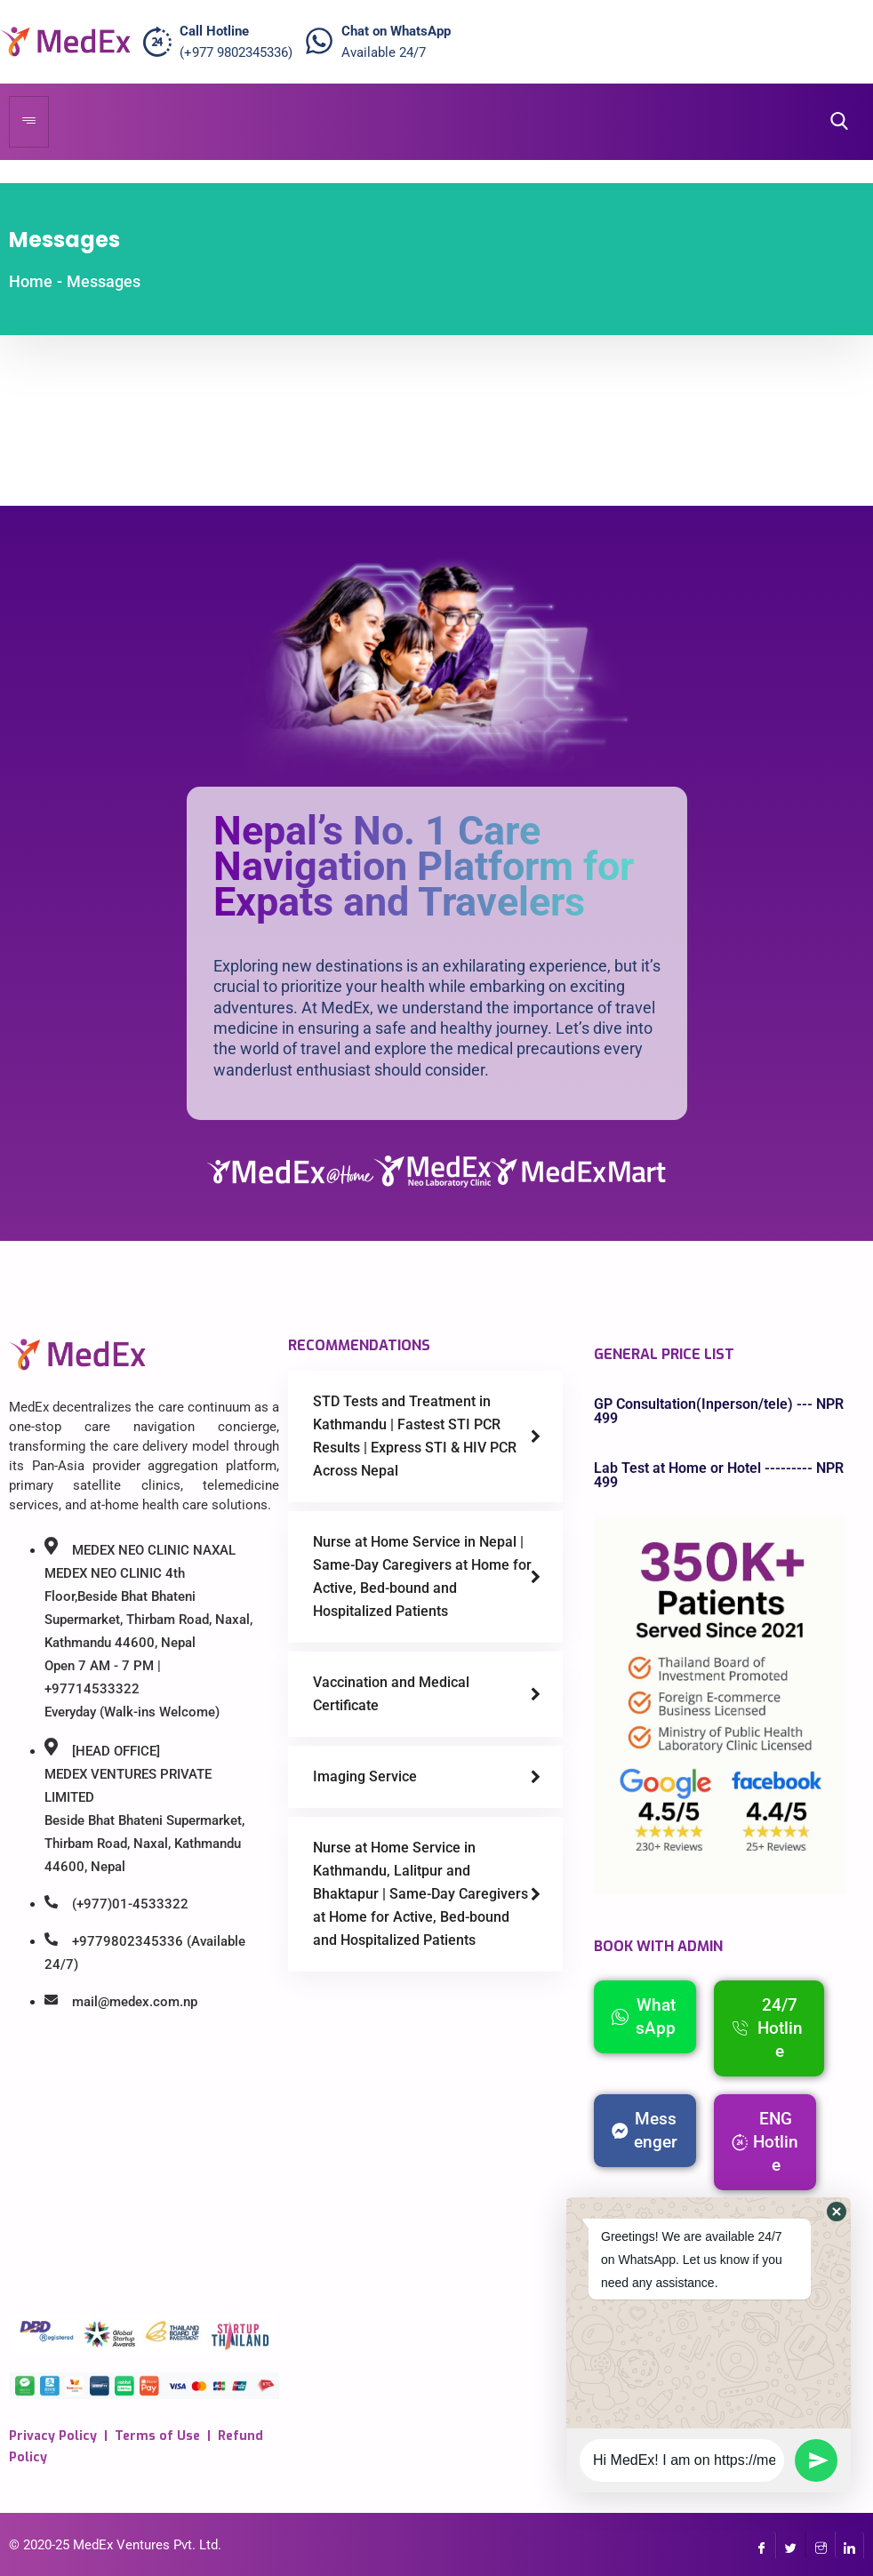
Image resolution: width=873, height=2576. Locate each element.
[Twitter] (790, 2545)
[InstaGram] (820, 2545)
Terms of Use (157, 2436)
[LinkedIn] (849, 2545)
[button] (836, 2211)
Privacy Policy (53, 2436)
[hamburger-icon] (29, 122)
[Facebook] (761, 2545)
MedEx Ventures (121, 2545)
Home (30, 281)
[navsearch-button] (833, 121)
